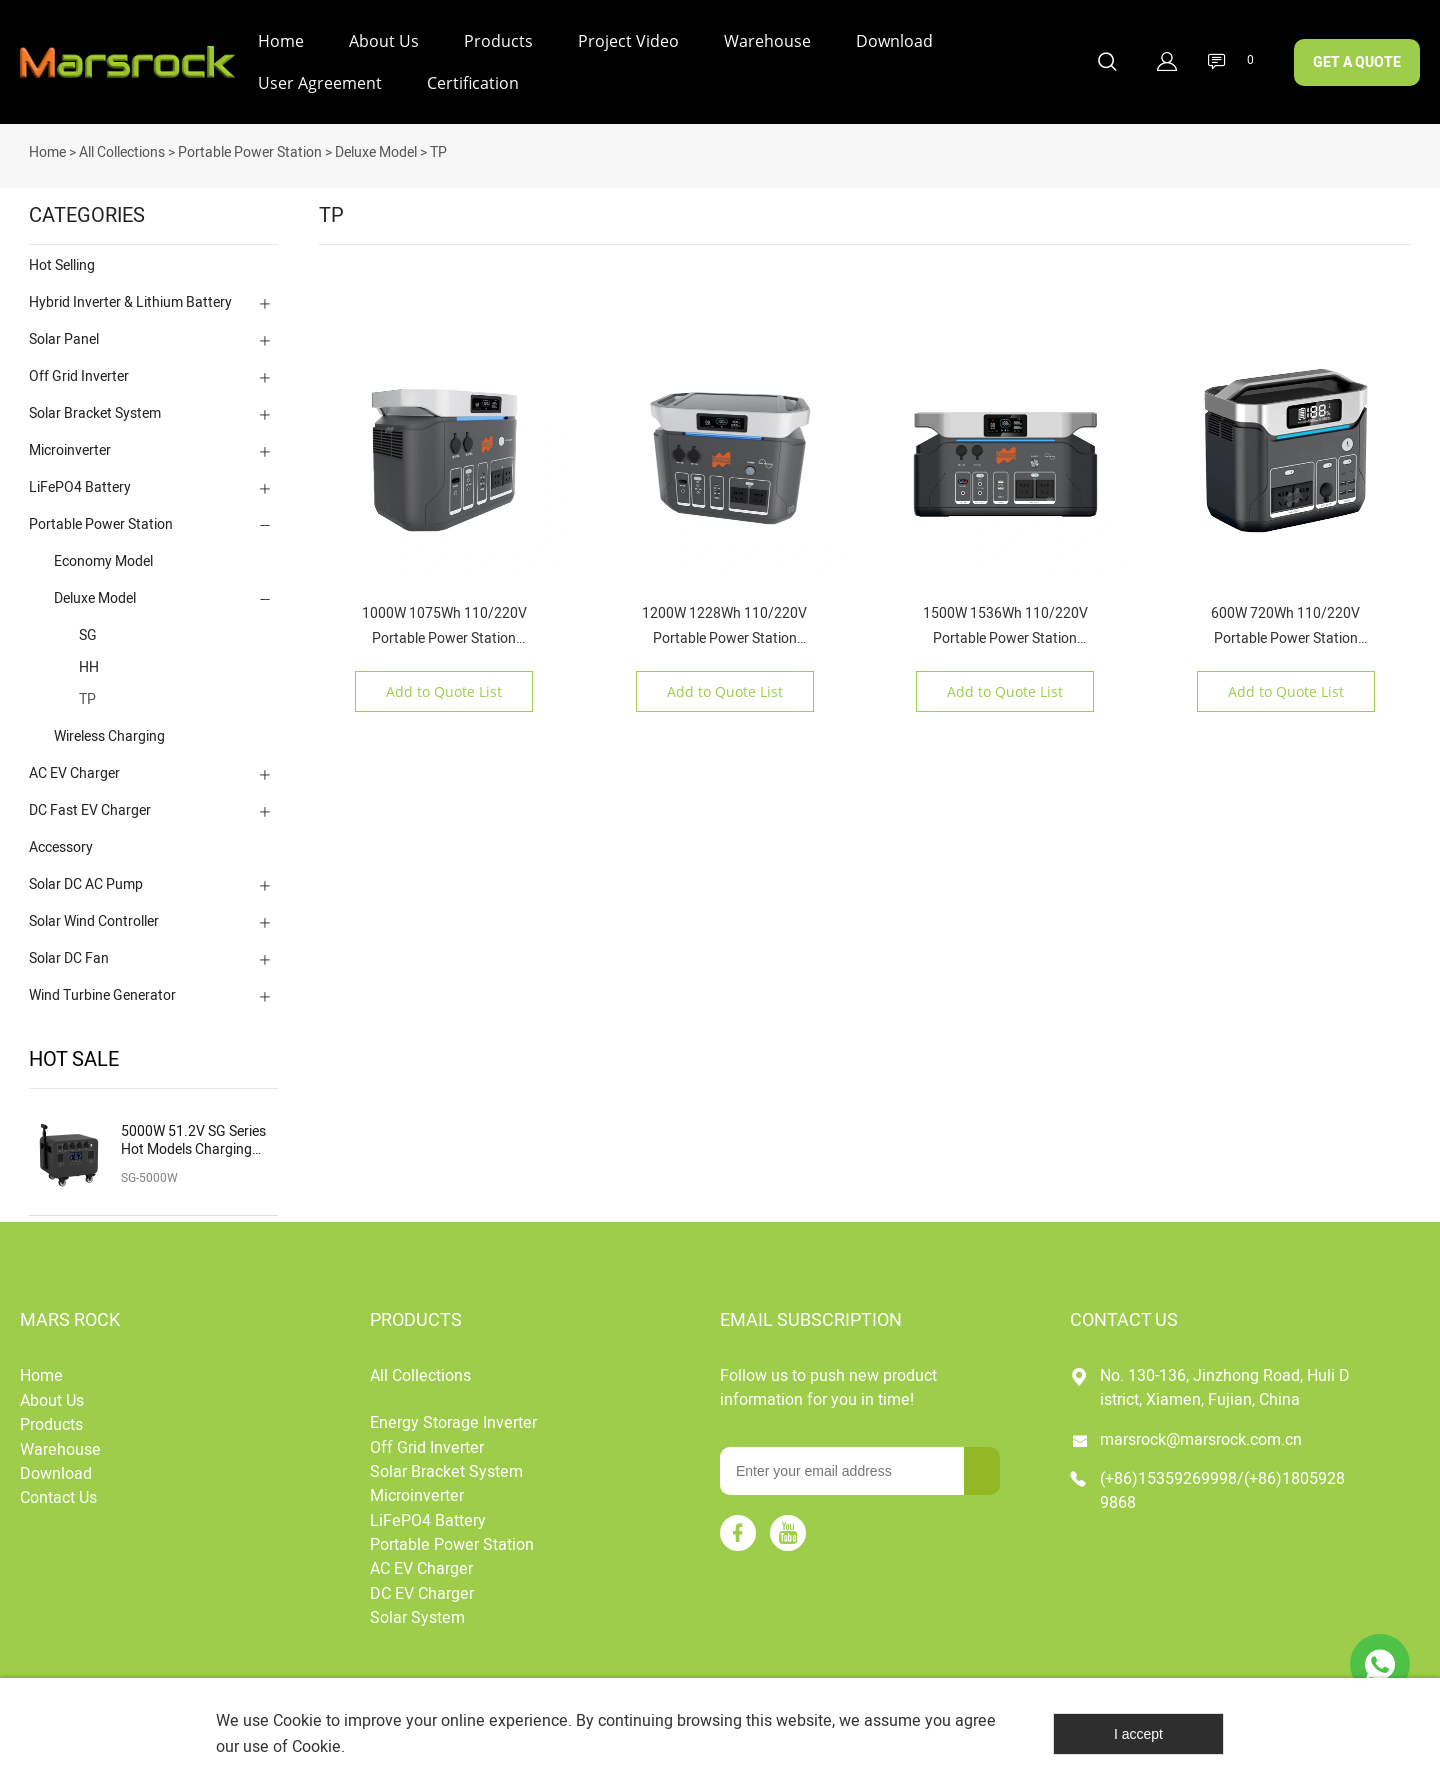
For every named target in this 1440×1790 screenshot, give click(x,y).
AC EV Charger (74, 772)
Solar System (417, 1617)
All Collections (122, 151)
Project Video (628, 41)
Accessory (61, 846)
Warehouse (767, 41)
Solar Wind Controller (94, 920)
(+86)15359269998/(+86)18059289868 (1222, 1490)
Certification (473, 83)
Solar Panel (64, 338)
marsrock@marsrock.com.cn (1201, 1439)
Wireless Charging (109, 735)
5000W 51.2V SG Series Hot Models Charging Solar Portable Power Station (193, 1140)
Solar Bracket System (95, 412)
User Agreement (320, 83)
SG (88, 634)
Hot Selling (62, 264)
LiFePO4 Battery (80, 486)
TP (438, 151)
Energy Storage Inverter (453, 1422)
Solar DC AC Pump (86, 883)
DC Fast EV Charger (90, 809)
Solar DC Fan (69, 957)
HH (89, 666)
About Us (384, 41)
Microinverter (70, 449)
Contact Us (58, 1497)
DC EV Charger (422, 1593)
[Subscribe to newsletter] (982, 1470)
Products (498, 41)
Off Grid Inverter (79, 375)
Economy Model (103, 560)
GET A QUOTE (1357, 62)
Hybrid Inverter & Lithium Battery (130, 301)
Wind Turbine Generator (102, 994)
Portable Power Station (250, 151)
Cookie (297, 1721)
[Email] (842, 1470)
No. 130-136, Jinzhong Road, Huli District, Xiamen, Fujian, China (1225, 1387)
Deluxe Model (376, 151)
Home (281, 41)
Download (894, 41)
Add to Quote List (444, 690)
